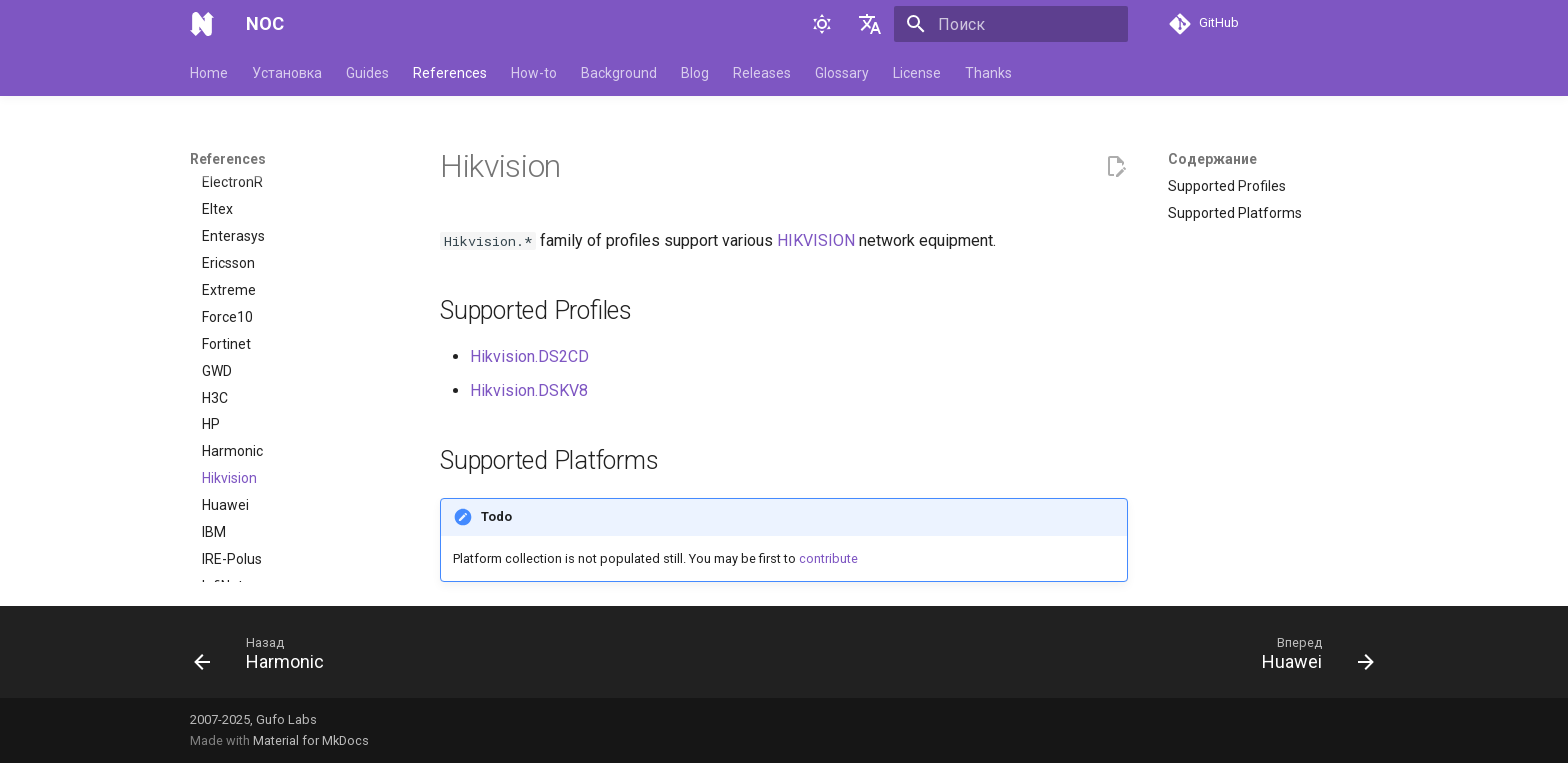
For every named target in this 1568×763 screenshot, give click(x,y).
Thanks (988, 73)
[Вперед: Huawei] (1311, 658)
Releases (762, 73)
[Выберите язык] (870, 24)
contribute (828, 558)
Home (209, 73)
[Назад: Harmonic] (265, 658)
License (917, 73)
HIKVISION (816, 240)
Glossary (842, 73)
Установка (287, 73)
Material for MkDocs (311, 740)
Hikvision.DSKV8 (529, 390)
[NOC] (202, 24)
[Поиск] (1011, 24)
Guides (367, 73)
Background (619, 73)
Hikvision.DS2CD (529, 356)
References (450, 73)
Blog (695, 73)
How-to (534, 73)
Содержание (1212, 159)
